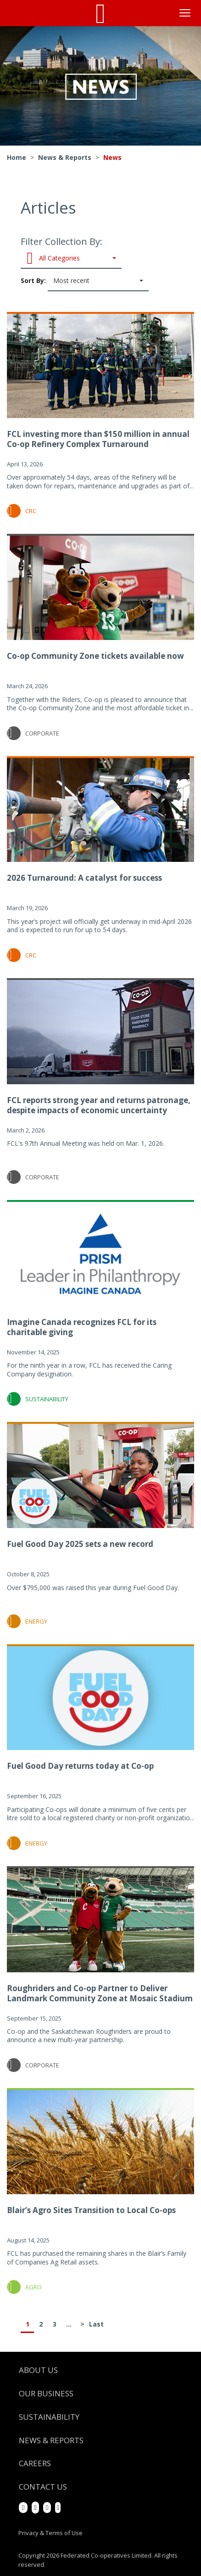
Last (96, 2324)
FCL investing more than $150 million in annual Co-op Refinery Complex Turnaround (98, 439)
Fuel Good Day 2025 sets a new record (80, 1544)
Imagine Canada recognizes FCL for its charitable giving (81, 1327)
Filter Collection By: (71, 252)
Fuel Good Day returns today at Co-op (80, 1766)
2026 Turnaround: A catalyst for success (84, 877)
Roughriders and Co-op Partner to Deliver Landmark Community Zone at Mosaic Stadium (100, 1993)
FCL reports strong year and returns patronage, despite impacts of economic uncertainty (98, 1105)
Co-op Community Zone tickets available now (95, 656)
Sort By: (85, 281)
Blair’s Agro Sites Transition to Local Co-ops (91, 2210)
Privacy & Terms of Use (50, 2533)
